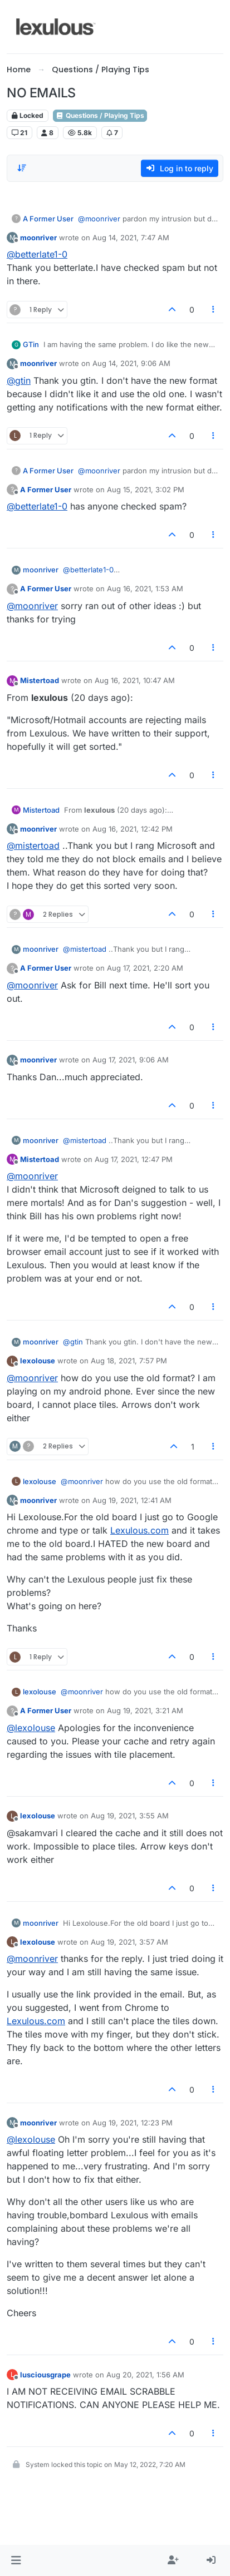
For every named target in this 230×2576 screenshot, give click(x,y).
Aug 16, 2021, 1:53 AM (145, 588)
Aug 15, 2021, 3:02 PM (145, 489)
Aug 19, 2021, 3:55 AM (130, 1815)
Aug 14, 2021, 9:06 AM (131, 363)
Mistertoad (39, 680)
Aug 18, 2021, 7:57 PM (129, 1360)
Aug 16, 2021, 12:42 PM (132, 828)
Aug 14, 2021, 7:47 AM (130, 237)
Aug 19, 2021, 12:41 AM (132, 1500)
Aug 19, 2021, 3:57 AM (129, 1941)
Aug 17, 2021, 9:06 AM (130, 1059)
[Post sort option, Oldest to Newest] (22, 168)
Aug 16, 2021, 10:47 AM (135, 680)
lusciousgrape (45, 2374)
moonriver (38, 237)
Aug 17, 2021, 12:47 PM (134, 1159)
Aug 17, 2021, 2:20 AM (145, 967)
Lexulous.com (139, 1530)
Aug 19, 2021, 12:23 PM (132, 2122)
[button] (15, 2560)
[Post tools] (214, 309)
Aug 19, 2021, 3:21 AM (145, 1710)
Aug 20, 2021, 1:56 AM (145, 2374)
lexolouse (37, 1360)
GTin (31, 344)
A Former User (48, 218)
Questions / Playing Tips (100, 115)
